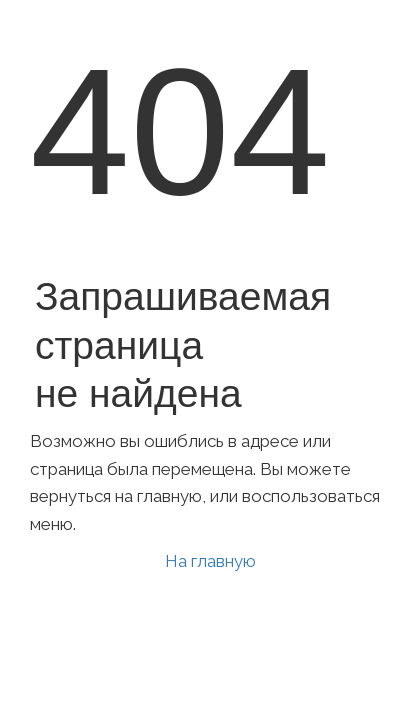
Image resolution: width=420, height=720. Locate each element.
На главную (210, 561)
